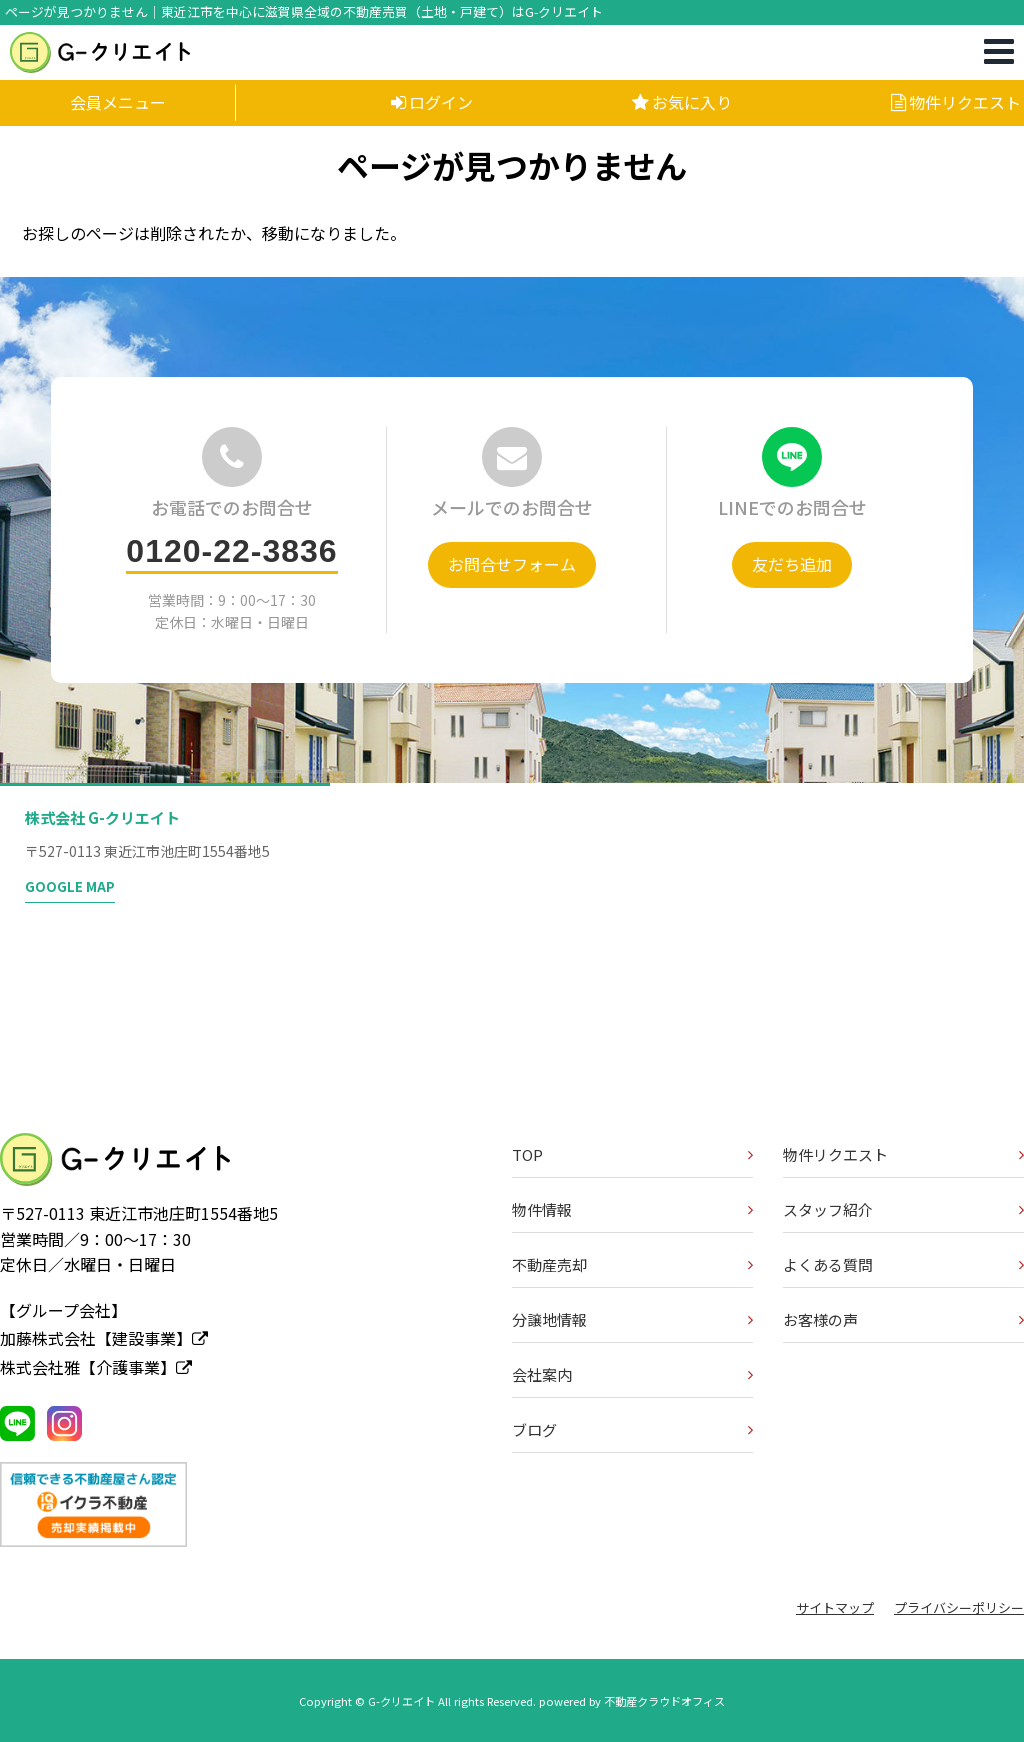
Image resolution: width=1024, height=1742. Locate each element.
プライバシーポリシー (959, 1607)
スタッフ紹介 (828, 1209)
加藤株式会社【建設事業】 (104, 1338)
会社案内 (542, 1374)
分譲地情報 (549, 1319)
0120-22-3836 (231, 551)
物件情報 (542, 1209)
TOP (527, 1154)
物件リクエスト (956, 102)
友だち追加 (792, 564)
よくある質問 (828, 1264)
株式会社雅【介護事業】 (96, 1367)
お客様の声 (820, 1319)
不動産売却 (549, 1264)
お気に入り (682, 102)
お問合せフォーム (512, 564)
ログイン (432, 102)
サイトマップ (835, 1607)
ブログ (534, 1429)
